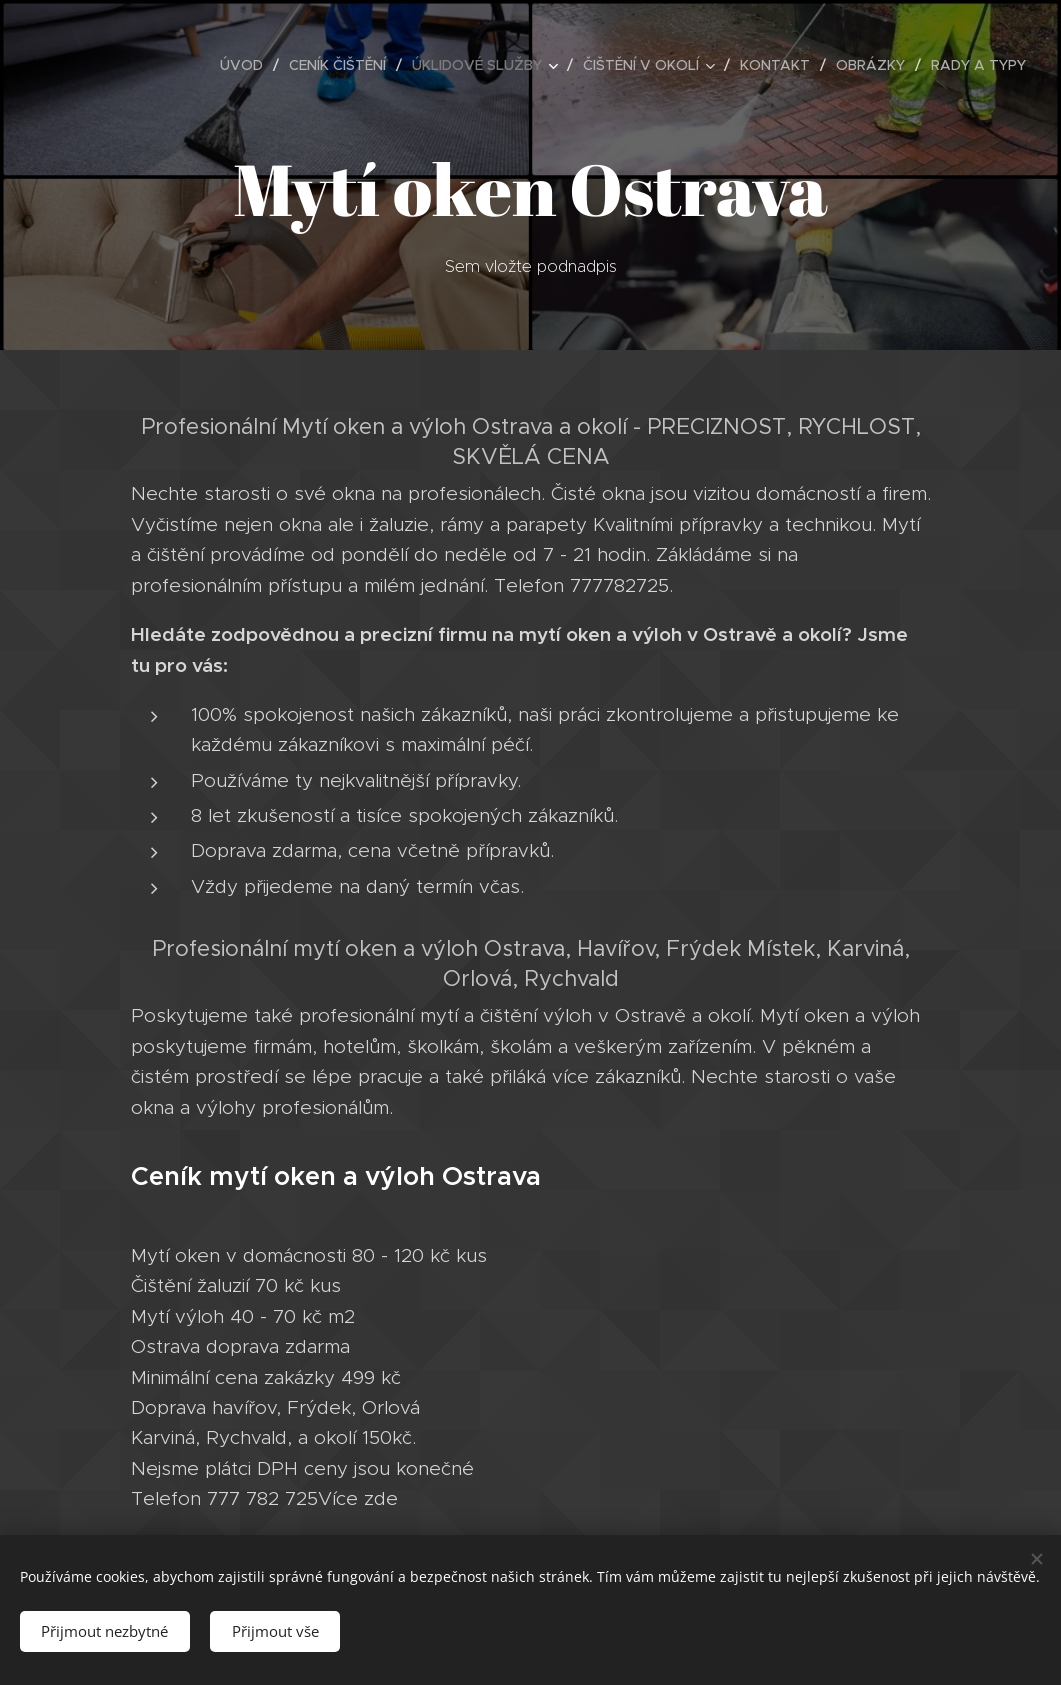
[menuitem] (247, 65)
